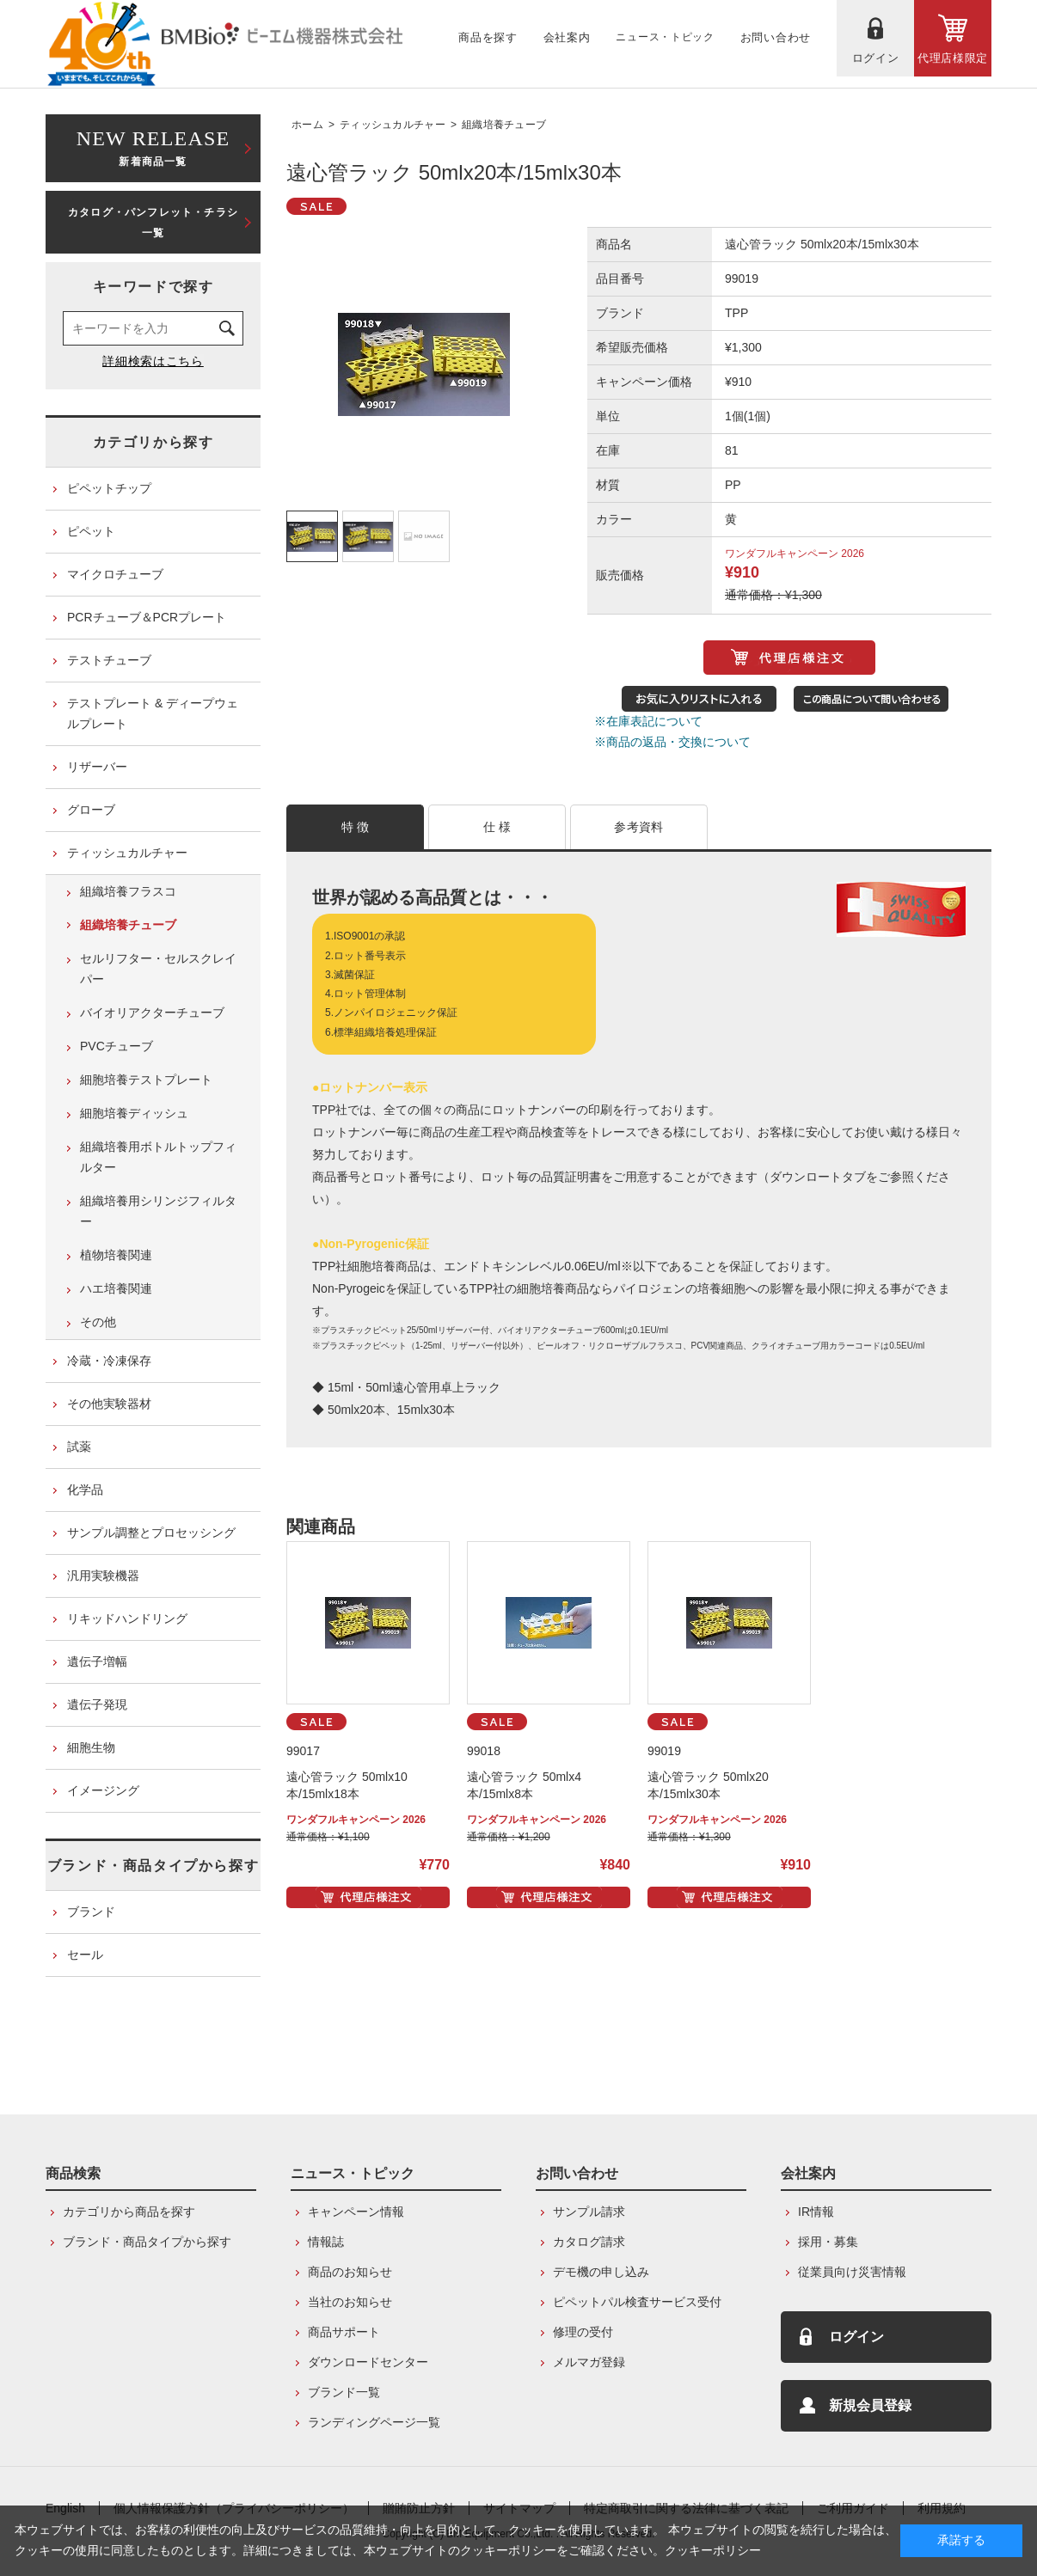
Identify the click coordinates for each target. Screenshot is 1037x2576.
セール (85, 1954)
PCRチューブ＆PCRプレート (146, 617)
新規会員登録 (870, 2405)
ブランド (91, 1911)
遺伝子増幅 (97, 1661)
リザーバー (97, 767)
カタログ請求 (589, 2242)
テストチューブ (109, 660)
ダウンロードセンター (368, 2362)
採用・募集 (828, 2242)
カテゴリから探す (153, 442)
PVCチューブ (116, 1046)
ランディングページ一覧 (374, 2422)
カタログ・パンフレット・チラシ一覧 (153, 222)
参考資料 (638, 827)
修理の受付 (583, 2332)
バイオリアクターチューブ (152, 1012)
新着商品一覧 (153, 146)
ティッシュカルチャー (392, 125)
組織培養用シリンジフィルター (158, 1211)
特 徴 (355, 827)
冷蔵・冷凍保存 (109, 1361)
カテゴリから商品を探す (129, 2211)
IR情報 (816, 2211)
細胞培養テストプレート (146, 1079)
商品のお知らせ (350, 2272)
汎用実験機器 (103, 1575)
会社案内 (808, 2173)
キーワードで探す (153, 286)
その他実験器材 (109, 1403)
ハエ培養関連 (116, 1288)
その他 (98, 1322)
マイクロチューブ (115, 574)
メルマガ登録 (589, 2362)
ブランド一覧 (344, 2392)
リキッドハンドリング (127, 1618)
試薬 (79, 1446)
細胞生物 (91, 1747)
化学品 (85, 1489)
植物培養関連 (116, 1255)
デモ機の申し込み (601, 2272)
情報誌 (326, 2242)
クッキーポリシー (713, 2550)
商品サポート (344, 2332)
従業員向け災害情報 (852, 2272)
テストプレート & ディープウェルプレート (152, 713)
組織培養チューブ (504, 125)
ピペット (91, 531)
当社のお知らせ (350, 2302)
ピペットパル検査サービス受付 (637, 2302)
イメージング (103, 1790)
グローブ (91, 810)
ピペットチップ (109, 488)
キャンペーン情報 (356, 2211)
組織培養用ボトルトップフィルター (158, 1157)
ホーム (307, 125)
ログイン (856, 2336)
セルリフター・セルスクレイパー (158, 968)
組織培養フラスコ (128, 891)
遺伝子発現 (97, 1704)
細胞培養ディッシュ (134, 1113)
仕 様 (497, 827)
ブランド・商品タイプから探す (153, 1865)
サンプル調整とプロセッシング (151, 1532)
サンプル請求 (589, 2211)
